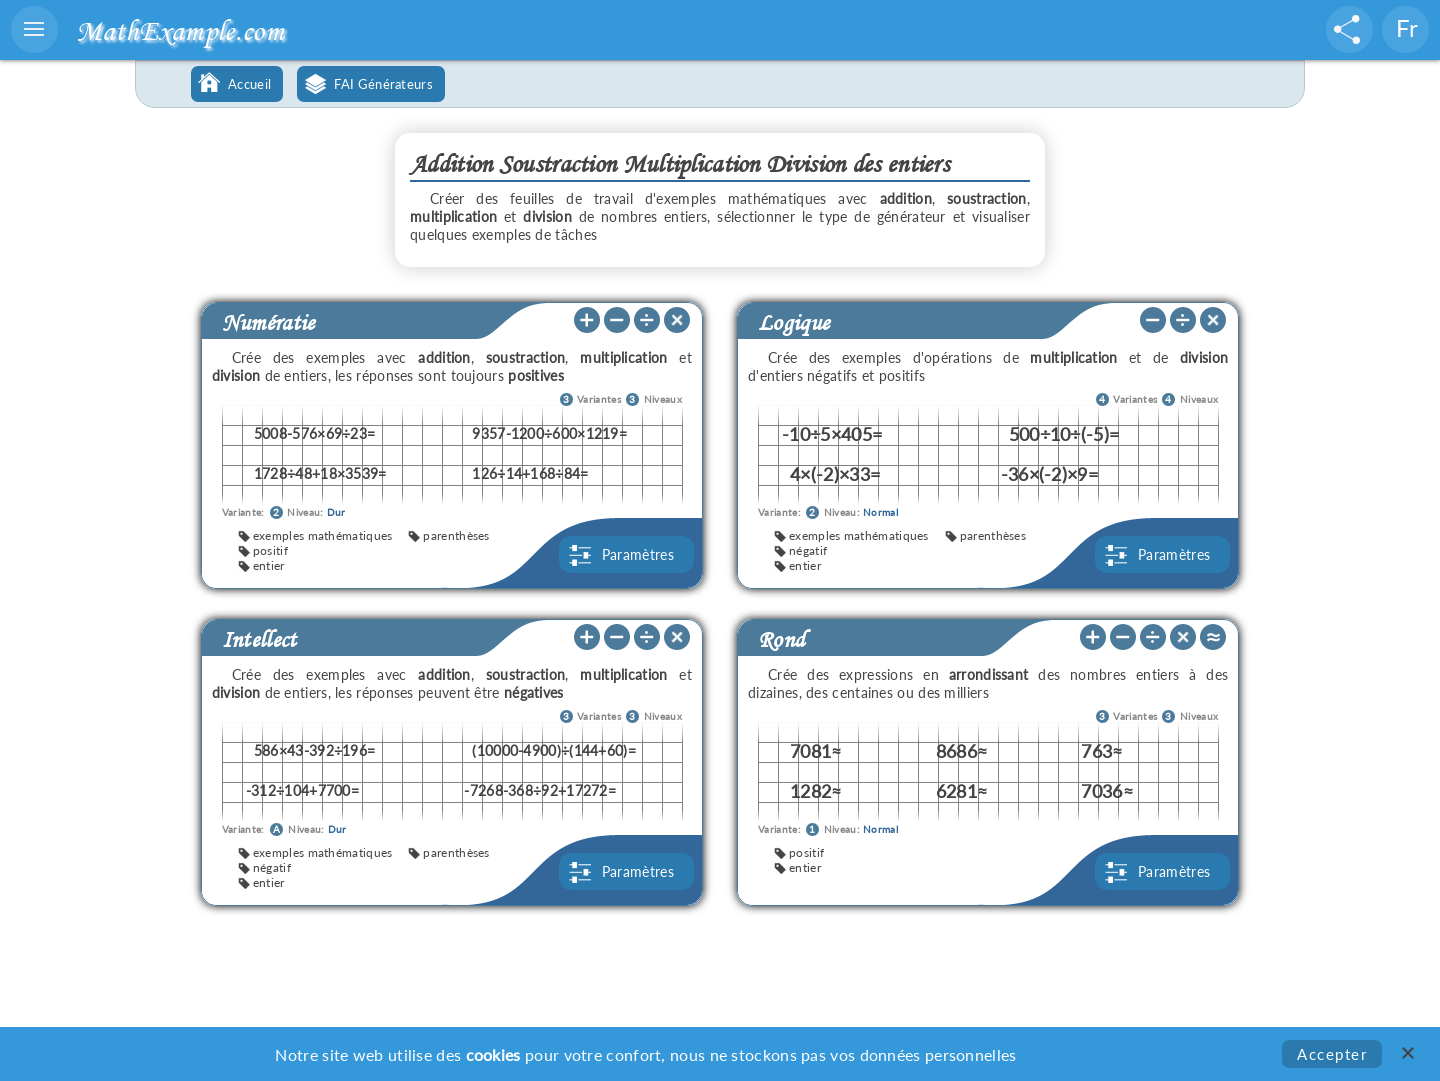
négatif (808, 550)
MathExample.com (180, 30)
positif (270, 550)
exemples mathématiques (323, 535)
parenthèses (456, 535)
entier (269, 565)
